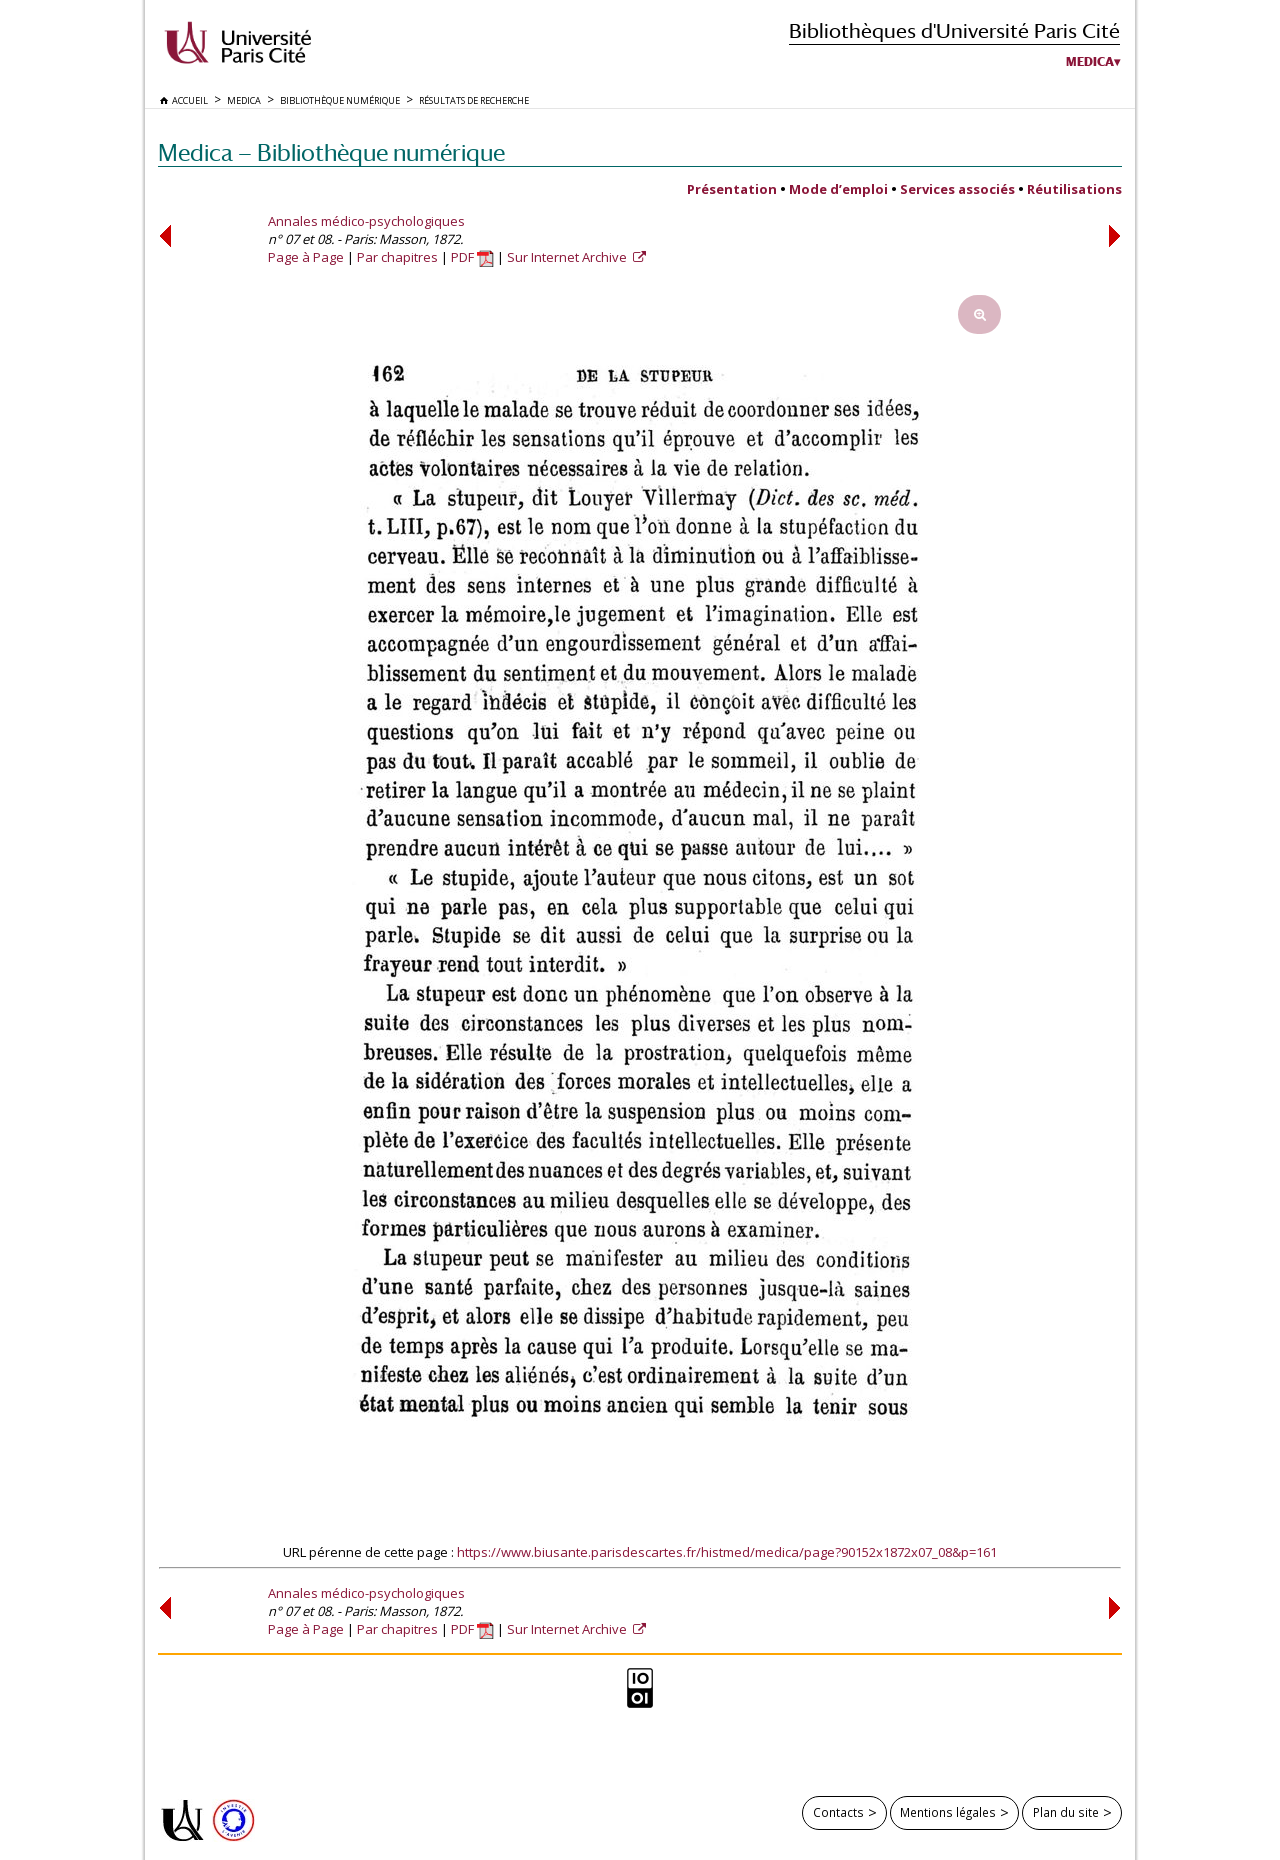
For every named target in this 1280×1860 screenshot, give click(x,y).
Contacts (838, 1812)
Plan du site (1066, 1812)
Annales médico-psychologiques (366, 221)
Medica (1090, 62)
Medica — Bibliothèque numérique (331, 152)
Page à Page (306, 257)
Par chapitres (397, 257)
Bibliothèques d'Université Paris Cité (954, 30)
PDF (472, 257)
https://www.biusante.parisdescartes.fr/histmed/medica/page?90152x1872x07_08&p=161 (727, 1552)
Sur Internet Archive (568, 257)
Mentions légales (948, 1812)
